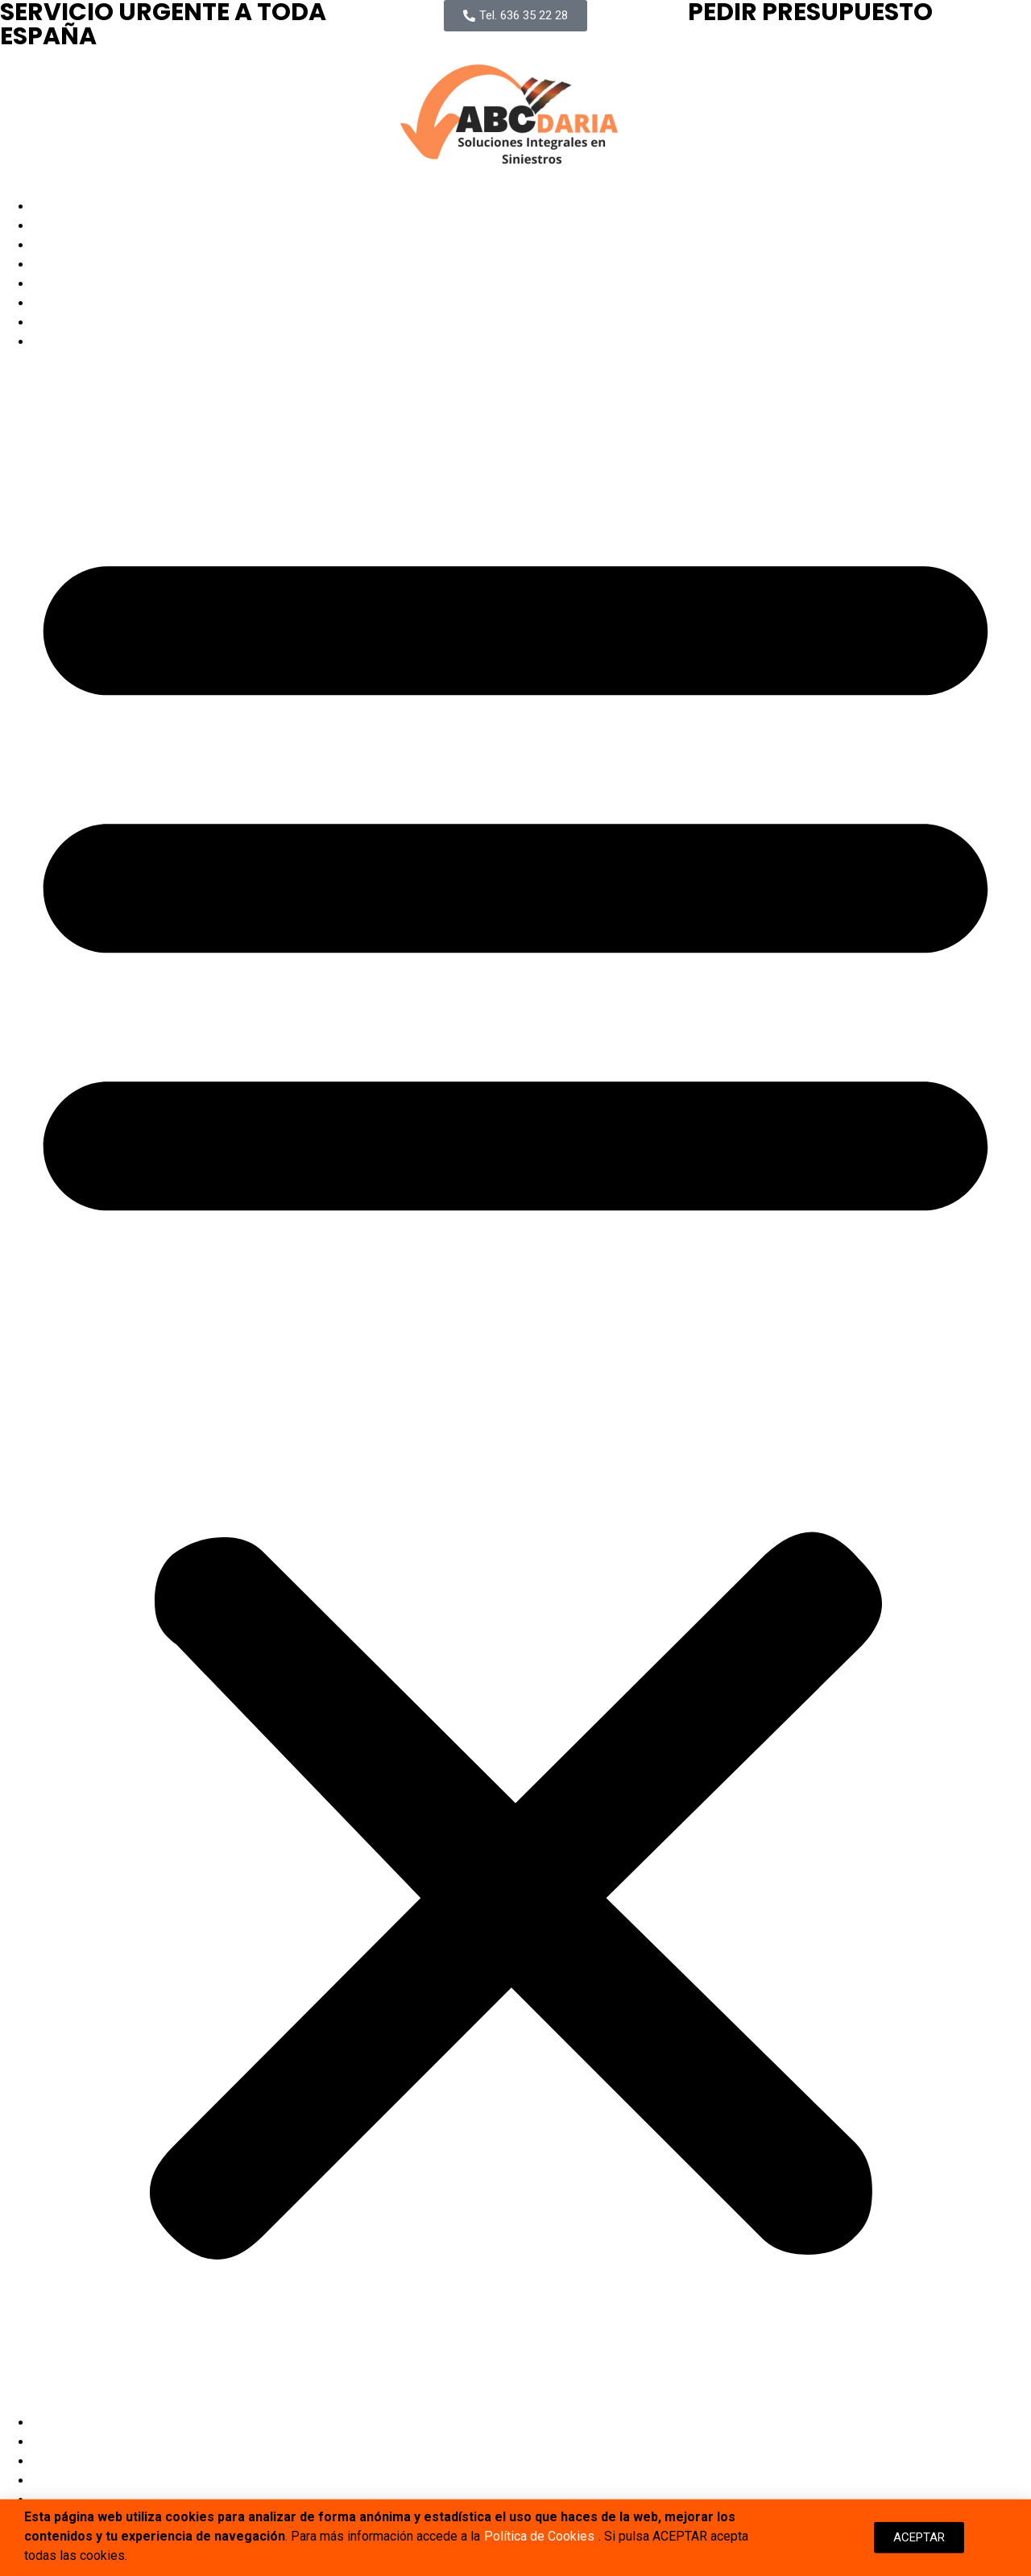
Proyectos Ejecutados (95, 264)
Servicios (59, 226)
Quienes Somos (78, 245)
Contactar (59, 341)
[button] (515, 1382)
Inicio (48, 206)
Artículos (58, 303)
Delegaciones (72, 284)
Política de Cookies (539, 2540)
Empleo (54, 322)
